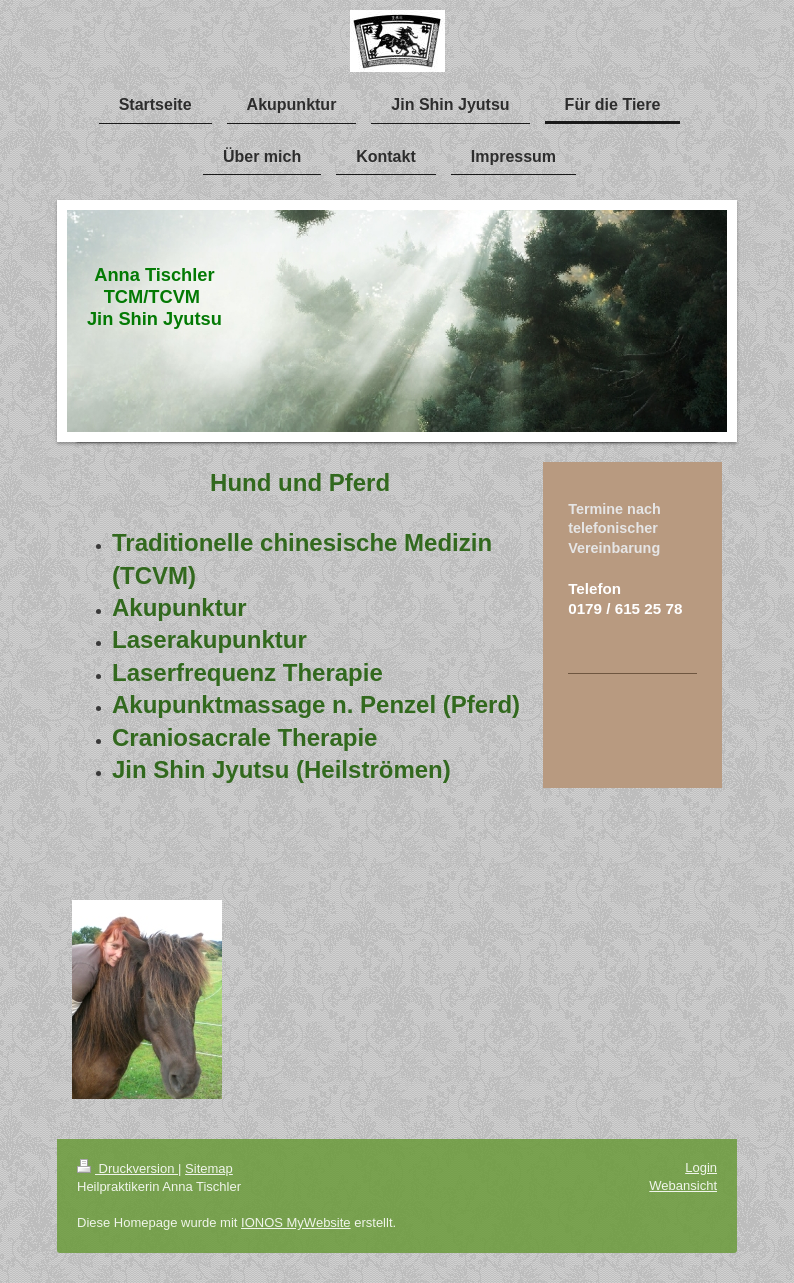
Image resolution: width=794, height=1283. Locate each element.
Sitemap (209, 1168)
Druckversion (127, 1168)
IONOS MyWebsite (296, 1222)
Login (701, 1167)
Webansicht (683, 1185)
